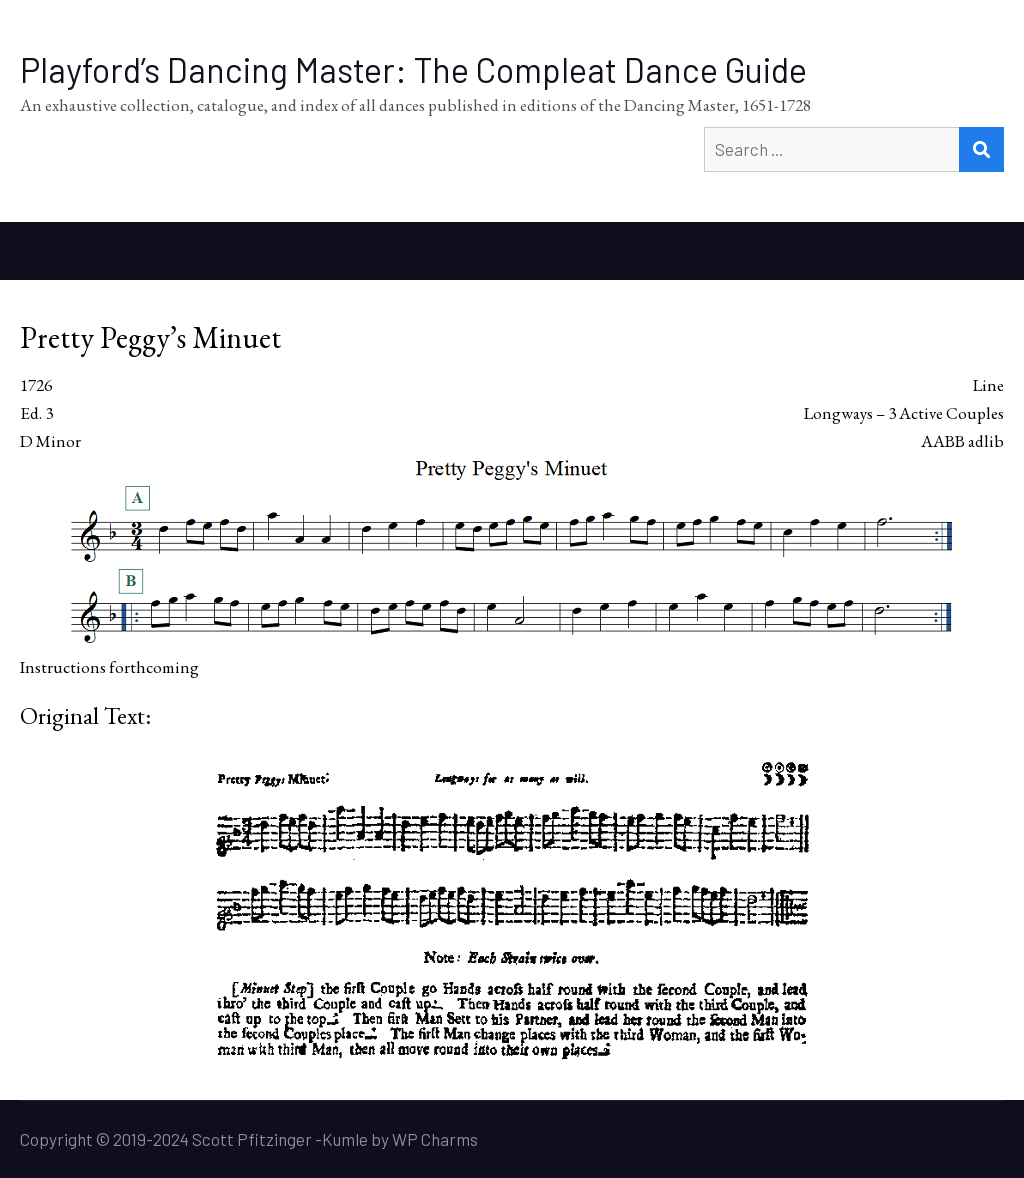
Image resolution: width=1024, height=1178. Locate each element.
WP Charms (435, 1139)
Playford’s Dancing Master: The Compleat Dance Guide (413, 69)
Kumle (345, 1139)
